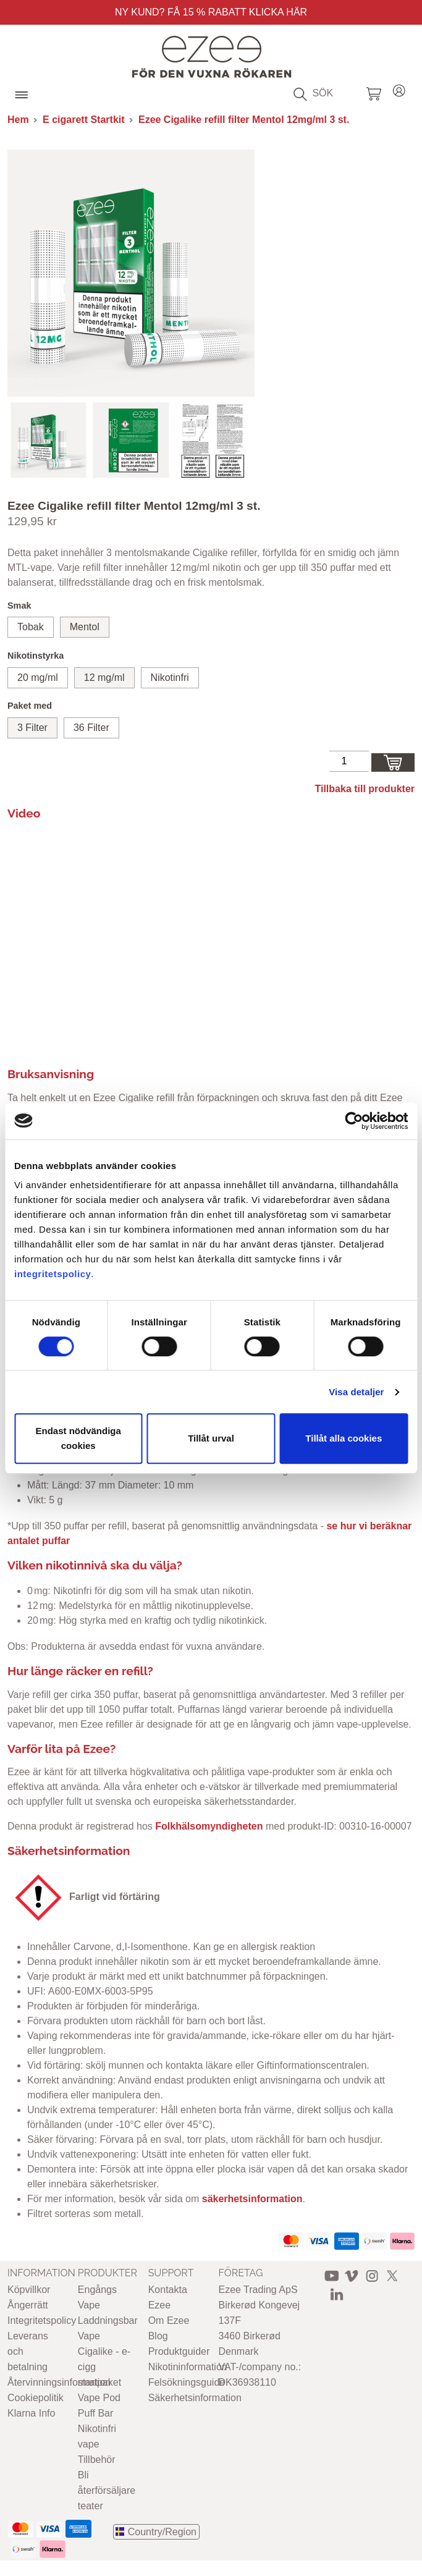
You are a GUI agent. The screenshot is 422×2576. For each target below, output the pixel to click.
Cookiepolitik (35, 2397)
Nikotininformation (187, 2367)
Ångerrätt (27, 2305)
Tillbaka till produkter (364, 788)
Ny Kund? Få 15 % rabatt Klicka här (211, 12)
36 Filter (91, 727)
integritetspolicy (52, 1274)
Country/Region (162, 2532)
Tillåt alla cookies (343, 1438)
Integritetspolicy (41, 2320)
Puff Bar (96, 2413)
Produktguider (179, 2351)
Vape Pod (99, 2397)
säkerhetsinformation (252, 2199)
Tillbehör (97, 2459)
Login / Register (399, 88)
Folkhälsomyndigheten (209, 1826)
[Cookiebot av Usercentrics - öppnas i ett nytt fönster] (354, 1121)
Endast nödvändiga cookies (78, 1438)
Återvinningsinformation (59, 2382)
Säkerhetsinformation (195, 2397)
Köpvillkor (28, 2289)
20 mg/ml (37, 677)
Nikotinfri (170, 677)
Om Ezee (169, 2320)
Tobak (30, 627)
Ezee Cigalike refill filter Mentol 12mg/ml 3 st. (243, 119)
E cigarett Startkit (83, 119)
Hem (18, 119)
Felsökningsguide (187, 2382)
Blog (158, 2336)
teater (90, 2506)
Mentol (84, 627)
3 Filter (32, 727)
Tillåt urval (211, 1438)
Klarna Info (31, 2413)
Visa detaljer (356, 1392)
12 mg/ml (104, 677)
